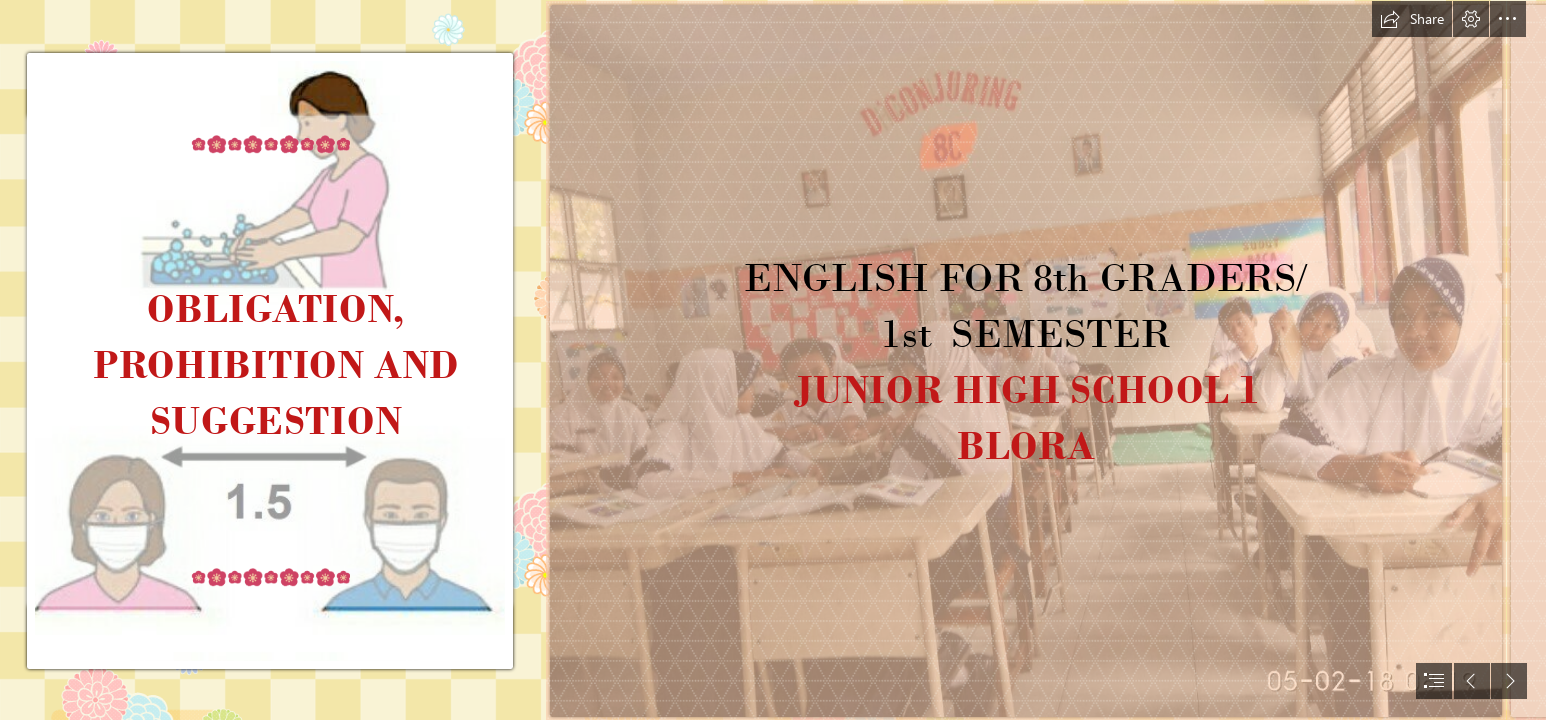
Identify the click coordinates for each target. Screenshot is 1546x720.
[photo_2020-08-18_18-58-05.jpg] (271, 360)
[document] (773, 360)
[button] (1412, 19)
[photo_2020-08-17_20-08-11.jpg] (1025, 360)
